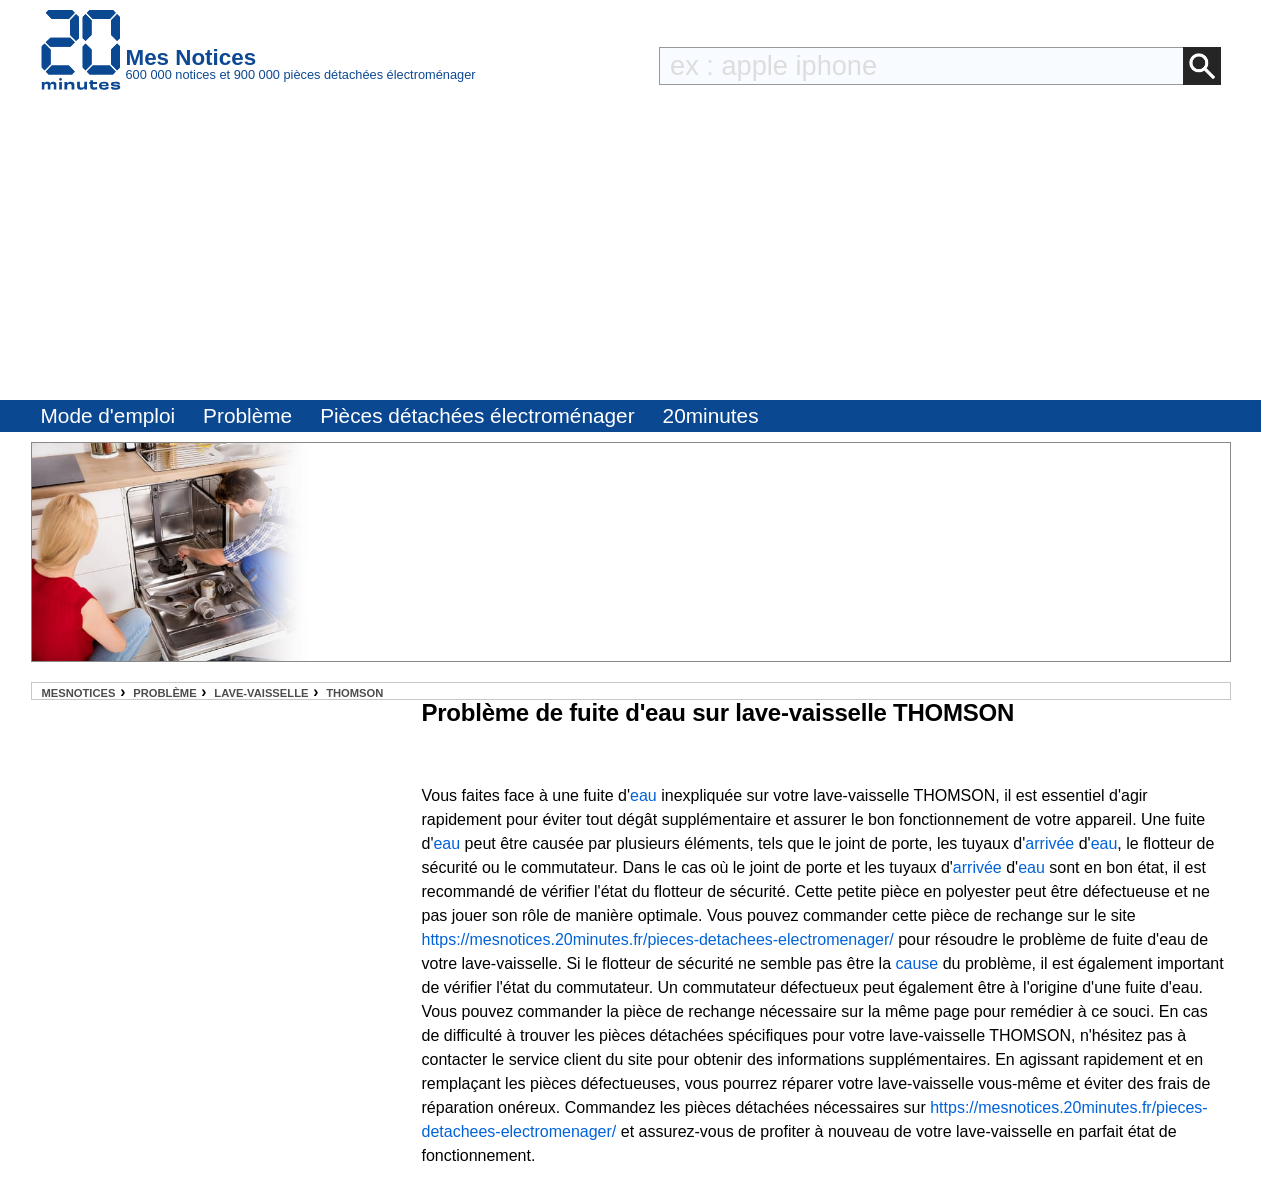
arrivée (1049, 843)
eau (643, 795)
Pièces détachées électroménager (477, 415)
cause (917, 963)
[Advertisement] (631, 250)
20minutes (711, 415)
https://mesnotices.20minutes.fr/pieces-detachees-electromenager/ (658, 939)
